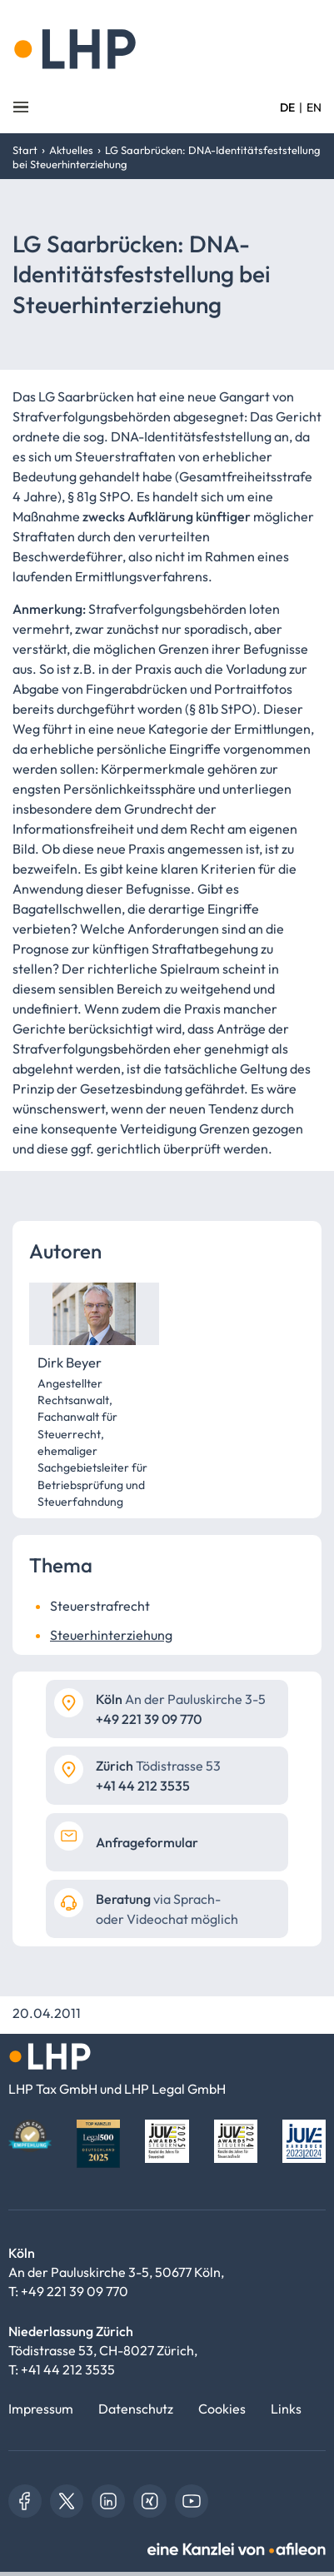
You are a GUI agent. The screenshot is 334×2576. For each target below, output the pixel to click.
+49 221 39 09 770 (74, 2291)
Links (286, 2408)
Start (24, 150)
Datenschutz (135, 2408)
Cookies (222, 2408)
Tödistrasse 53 (158, 1765)
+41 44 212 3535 (68, 2369)
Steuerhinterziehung (111, 1635)
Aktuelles (71, 150)
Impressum (40, 2408)
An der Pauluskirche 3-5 (181, 1699)
